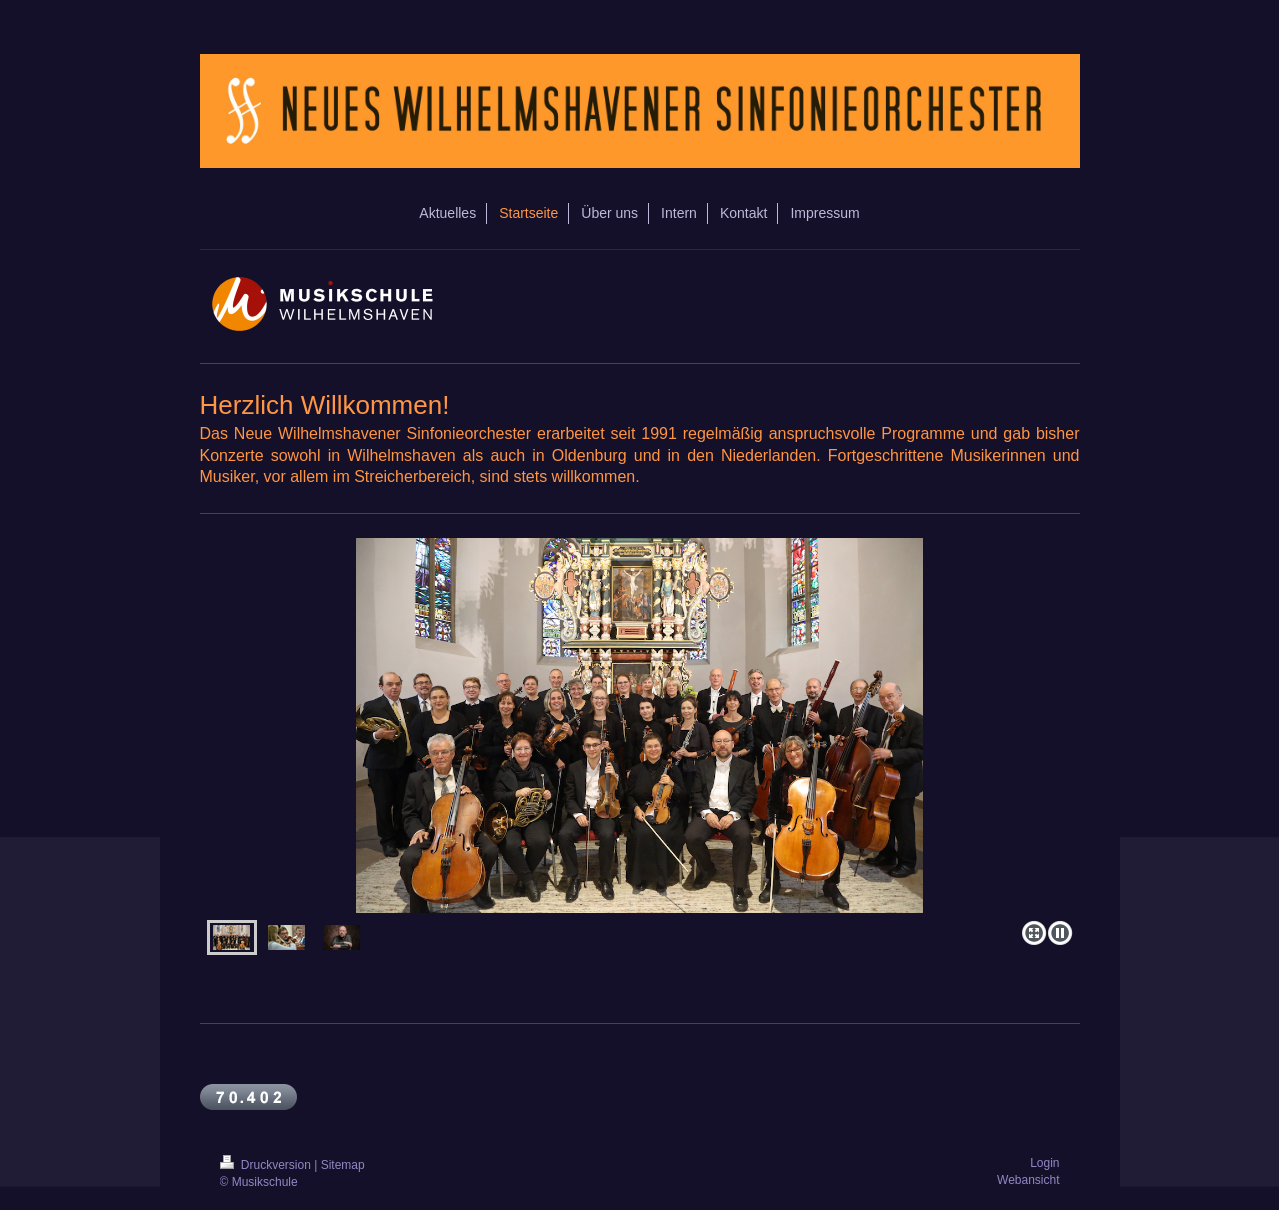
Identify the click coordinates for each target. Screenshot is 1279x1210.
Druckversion (267, 1165)
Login (1044, 1163)
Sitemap (343, 1165)
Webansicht (1028, 1180)
